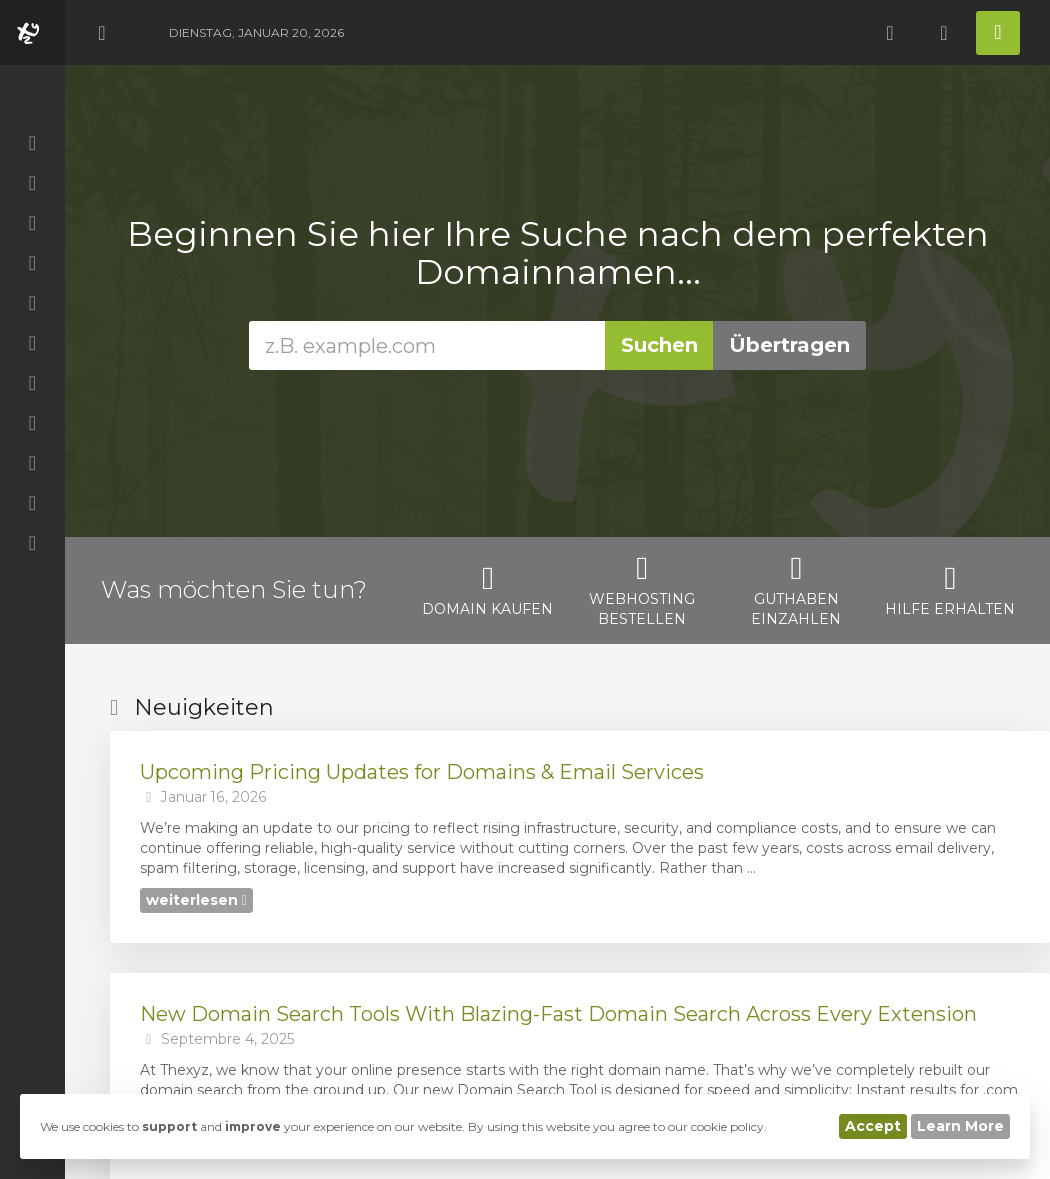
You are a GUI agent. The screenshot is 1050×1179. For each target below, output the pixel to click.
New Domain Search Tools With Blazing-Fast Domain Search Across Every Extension (558, 1014)
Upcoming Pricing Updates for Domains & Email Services (422, 772)
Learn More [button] (960, 1126)
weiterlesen (196, 900)
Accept (873, 1126)
